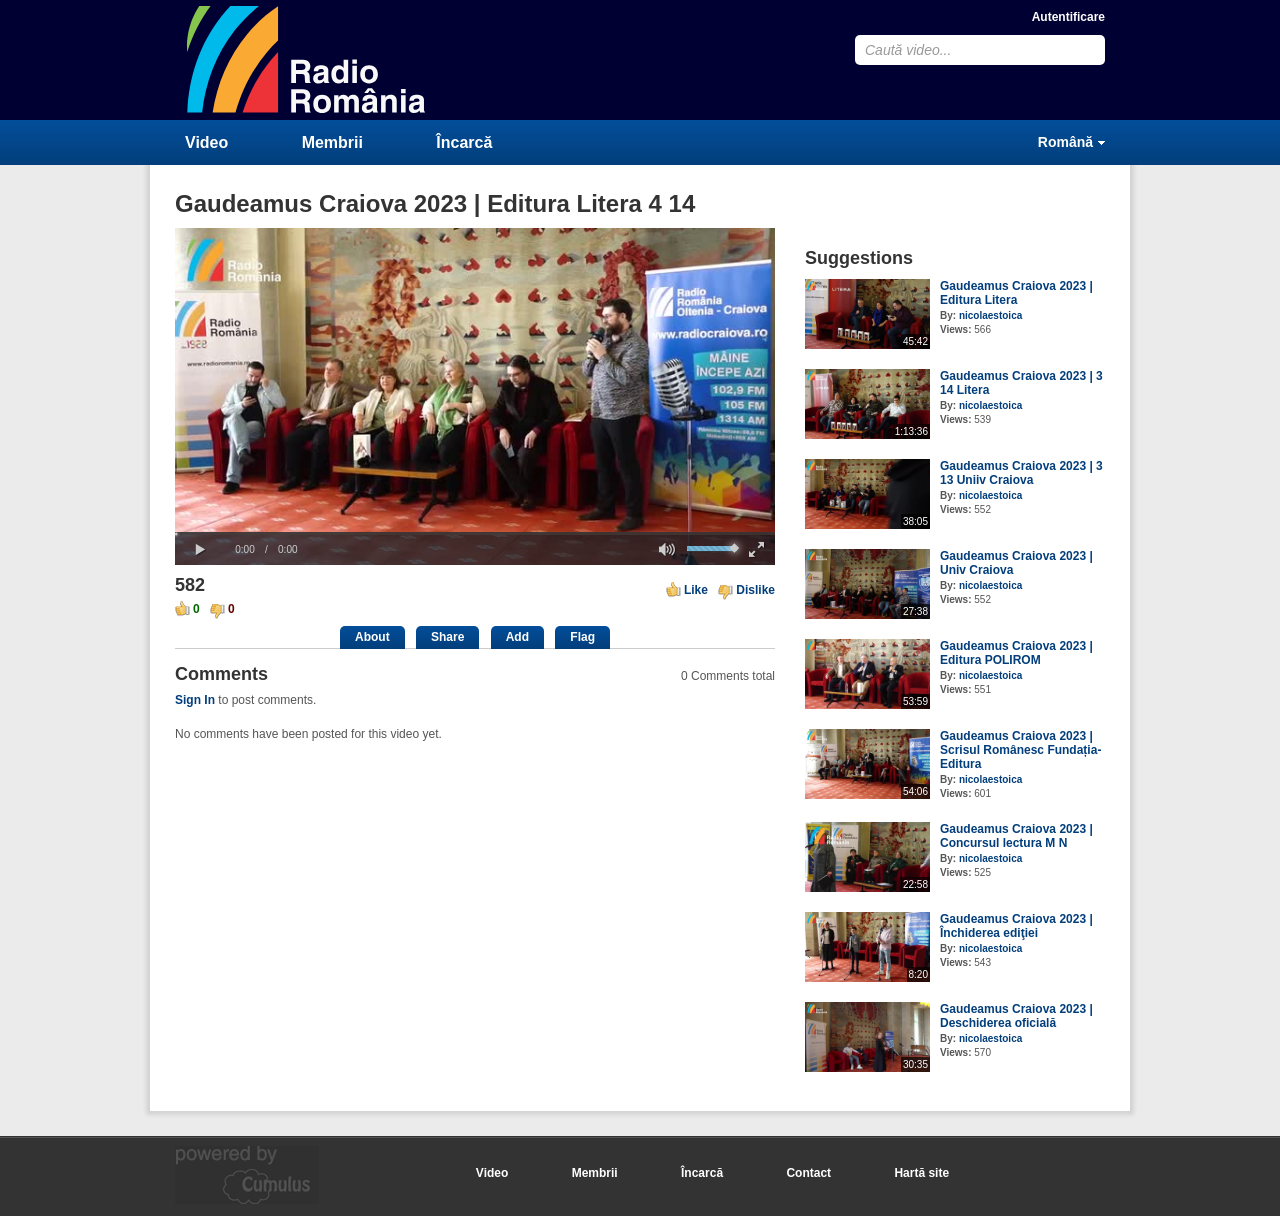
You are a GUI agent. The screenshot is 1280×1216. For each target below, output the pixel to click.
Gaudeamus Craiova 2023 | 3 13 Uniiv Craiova (1021, 473)
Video (206, 142)
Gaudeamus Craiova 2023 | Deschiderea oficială (1016, 1016)
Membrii (332, 142)
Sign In (195, 700)
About (372, 637)
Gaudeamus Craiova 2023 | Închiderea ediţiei (1016, 926)
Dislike (755, 590)
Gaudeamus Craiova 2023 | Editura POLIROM (1016, 653)
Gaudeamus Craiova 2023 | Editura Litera (1016, 293)
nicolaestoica (990, 315)
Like (696, 590)
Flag (582, 637)
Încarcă (464, 142)
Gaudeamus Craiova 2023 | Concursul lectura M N (1016, 836)
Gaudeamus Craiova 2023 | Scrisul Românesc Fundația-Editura (1020, 750)
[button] (200, 550)
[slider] (475, 533)
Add (517, 637)
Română (1065, 142)
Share (447, 637)
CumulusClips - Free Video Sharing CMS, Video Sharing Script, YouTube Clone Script (307, 59)
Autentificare (1068, 17)
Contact (808, 1173)
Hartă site (921, 1173)
